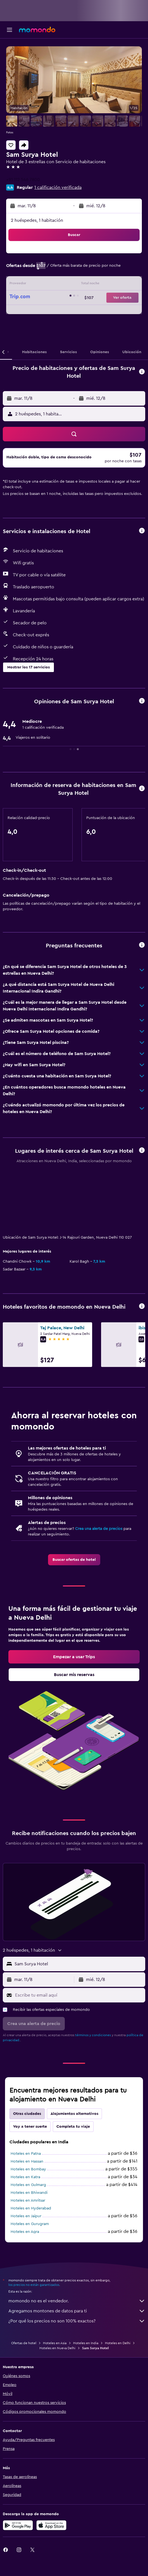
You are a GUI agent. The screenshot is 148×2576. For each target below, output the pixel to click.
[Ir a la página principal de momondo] (37, 29)
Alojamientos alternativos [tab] (74, 2114)
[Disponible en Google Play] (18, 2525)
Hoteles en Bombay (28, 2169)
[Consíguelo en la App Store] (51, 2525)
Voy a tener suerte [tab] (30, 2127)
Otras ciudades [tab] (27, 2114)
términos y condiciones (93, 2035)
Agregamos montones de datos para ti (76, 2311)
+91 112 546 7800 (23, 179)
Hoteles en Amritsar (28, 2200)
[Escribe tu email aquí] (79, 1995)
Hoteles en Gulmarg (28, 2185)
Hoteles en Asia (54, 2343)
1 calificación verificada (58, 187)
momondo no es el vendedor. (76, 2301)
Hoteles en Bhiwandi (29, 2193)
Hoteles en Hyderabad (31, 2208)
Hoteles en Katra (25, 2177)
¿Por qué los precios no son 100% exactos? (76, 2321)
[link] (74, 1559)
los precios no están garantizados (33, 2284)
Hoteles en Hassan (27, 2161)
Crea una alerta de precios (98, 1529)
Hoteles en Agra (25, 2232)
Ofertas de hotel (23, 2343)
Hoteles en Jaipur (26, 2216)
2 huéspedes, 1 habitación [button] (37, 220)
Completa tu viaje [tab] (73, 2127)
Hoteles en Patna (26, 2154)
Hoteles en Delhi (117, 2343)
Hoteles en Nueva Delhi (57, 2348)
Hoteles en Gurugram (30, 2224)
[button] (9, 30)
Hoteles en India (85, 2343)
